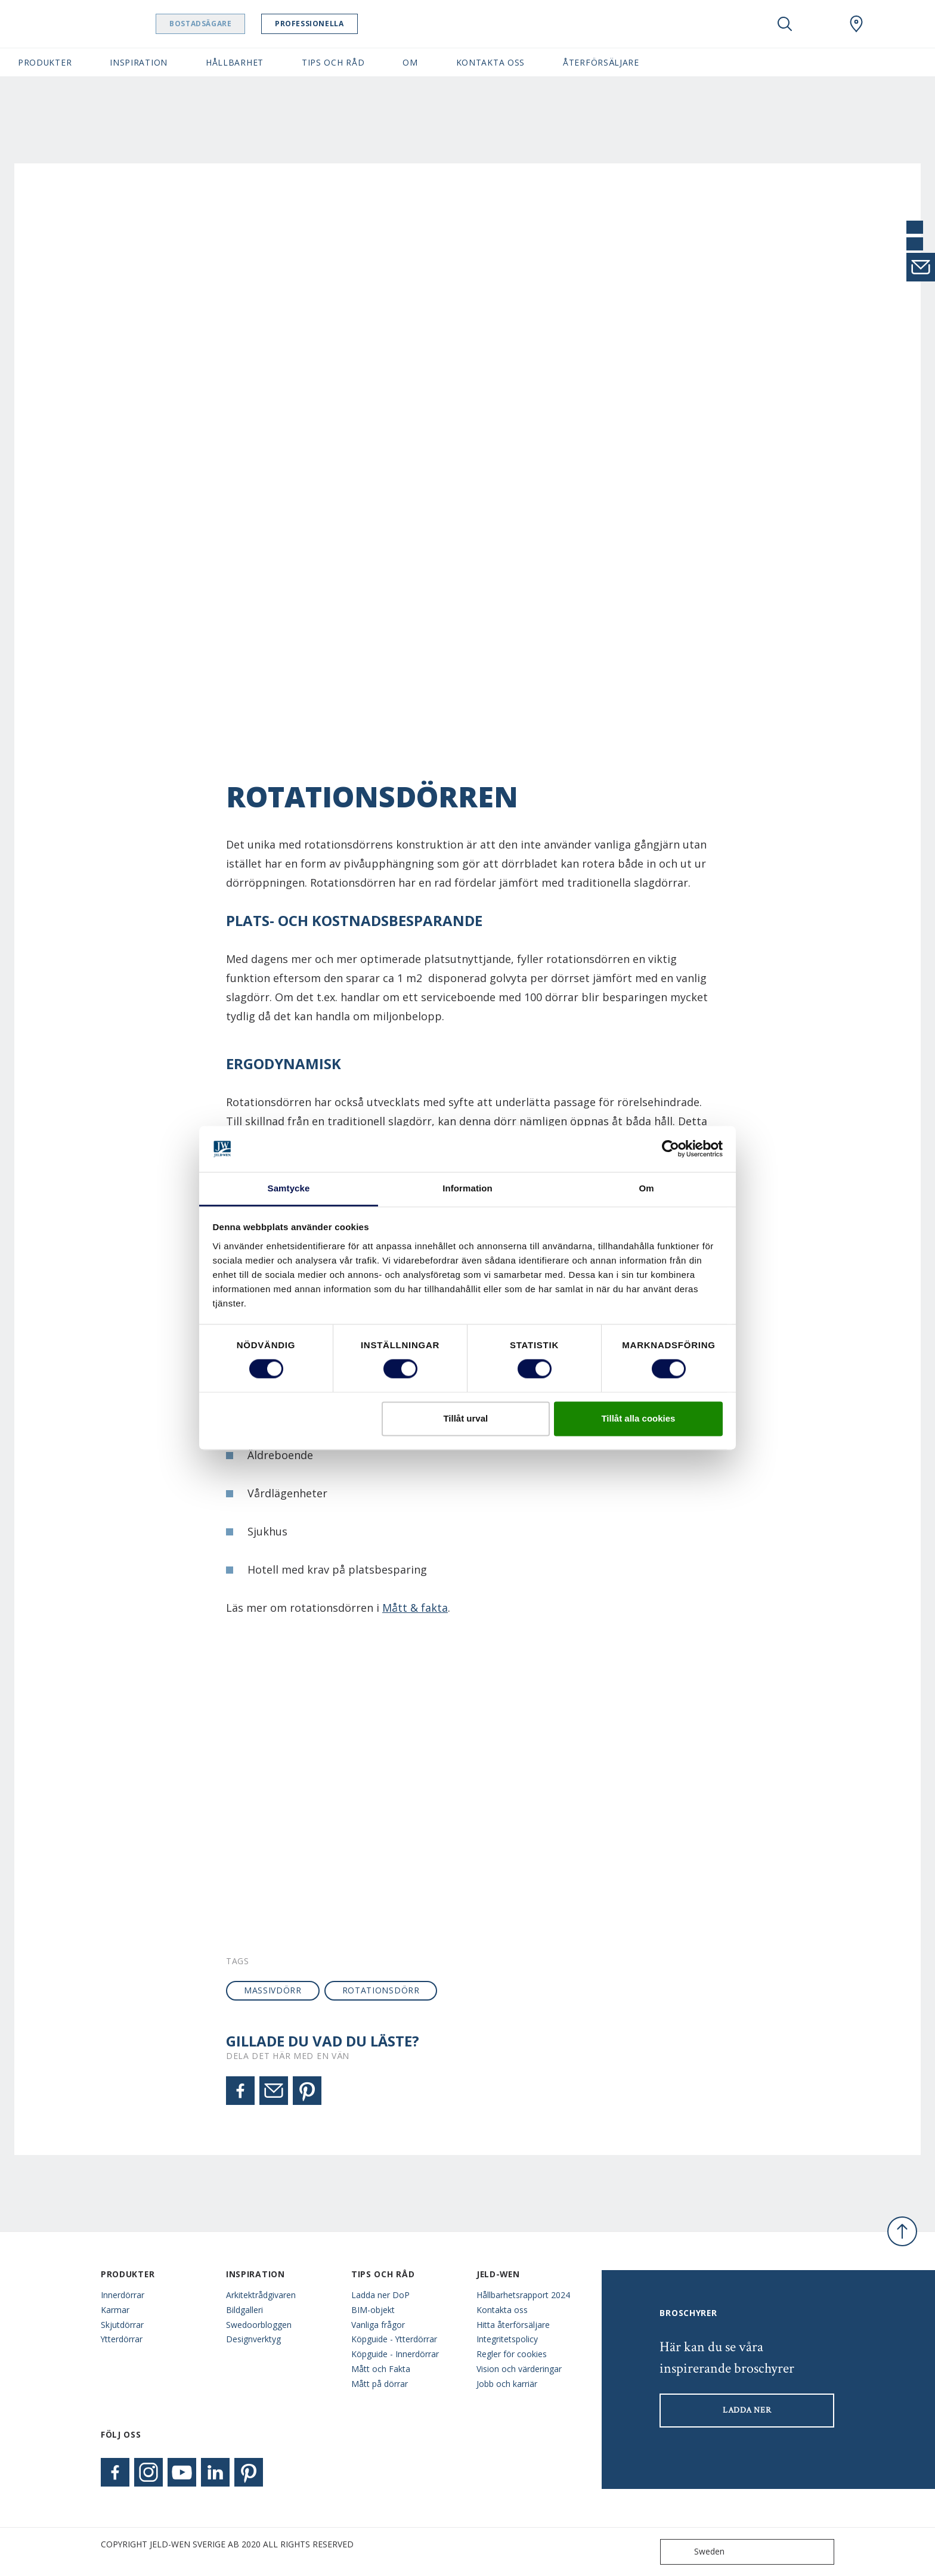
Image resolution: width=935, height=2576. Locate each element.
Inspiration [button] (139, 62)
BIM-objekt (373, 2309)
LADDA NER (747, 2410)
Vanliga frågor (378, 2324)
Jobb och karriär (506, 2383)
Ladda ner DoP (380, 2295)
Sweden (695, 2551)
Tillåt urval (465, 1418)
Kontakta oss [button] (490, 62)
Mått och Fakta (380, 2368)
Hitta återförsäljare (513, 2324)
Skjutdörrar (122, 2324)
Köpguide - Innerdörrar (395, 2354)
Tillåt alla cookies (638, 1418)
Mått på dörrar (379, 2383)
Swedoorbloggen (259, 2324)
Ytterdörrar (122, 2339)
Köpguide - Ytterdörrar (394, 2339)
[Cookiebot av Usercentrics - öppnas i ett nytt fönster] (670, 1149)
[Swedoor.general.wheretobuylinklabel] (856, 24)
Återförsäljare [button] (601, 62)
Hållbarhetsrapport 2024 (523, 2295)
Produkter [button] (45, 62)
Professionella (332, 23)
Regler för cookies (511, 2354)
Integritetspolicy (507, 2339)
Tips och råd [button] (333, 62)
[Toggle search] (785, 24)
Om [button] (410, 62)
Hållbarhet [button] (235, 62)
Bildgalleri (244, 2309)
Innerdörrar (122, 2295)
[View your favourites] (820, 24)
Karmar (115, 2309)
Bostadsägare (224, 23)
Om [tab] (646, 1188)
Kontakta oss (502, 2309)
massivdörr (273, 1990)
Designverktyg (253, 2339)
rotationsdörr (381, 1990)
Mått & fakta (415, 1607)
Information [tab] (467, 1188)
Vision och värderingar (519, 2368)
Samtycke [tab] (289, 1188)
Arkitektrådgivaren (261, 2295)
